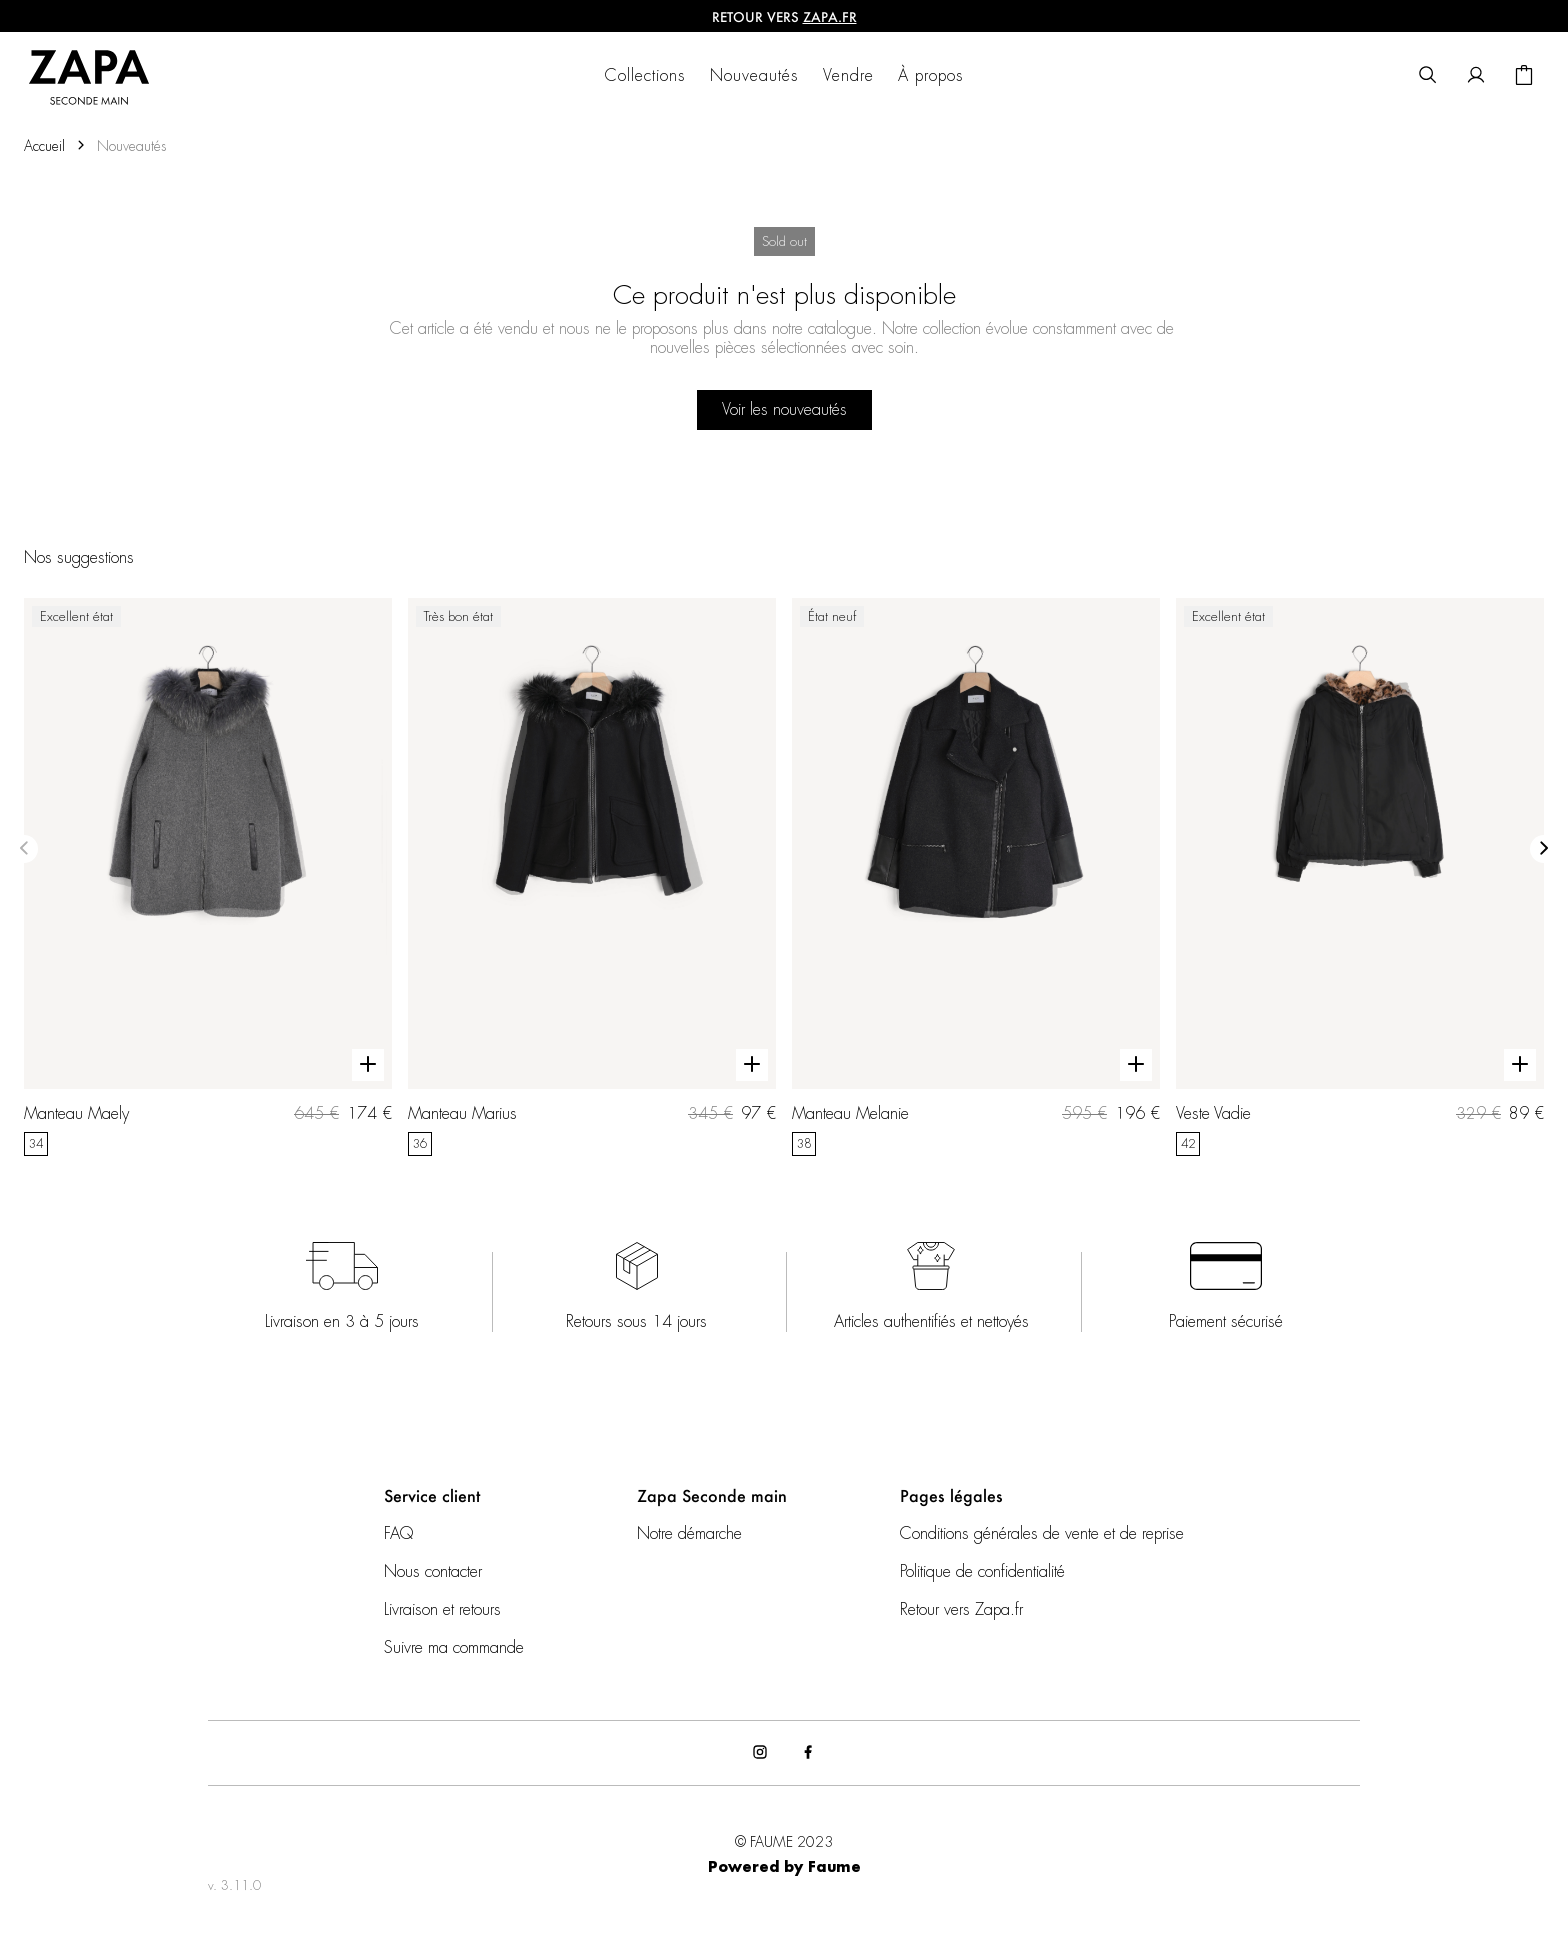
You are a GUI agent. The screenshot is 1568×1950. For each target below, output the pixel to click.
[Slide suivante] (1544, 849)
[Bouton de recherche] (1428, 76)
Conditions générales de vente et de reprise (1042, 1534)
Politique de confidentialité (982, 1572)
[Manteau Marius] (592, 877)
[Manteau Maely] (208, 877)
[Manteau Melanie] (976, 877)
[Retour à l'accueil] (101, 76)
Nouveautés (754, 76)
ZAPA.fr (830, 16)
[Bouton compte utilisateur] (1476, 76)
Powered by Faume (784, 1868)
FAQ (398, 1534)
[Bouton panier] (1524, 76)
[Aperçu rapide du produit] (368, 1065)
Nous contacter (433, 1572)
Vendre (848, 76)
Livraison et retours (442, 1610)
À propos (931, 76)
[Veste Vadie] (1360, 877)
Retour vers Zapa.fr (961, 1610)
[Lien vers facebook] (808, 1753)
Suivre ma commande (454, 1648)
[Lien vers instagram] (760, 1753)
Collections (645, 76)
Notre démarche (689, 1534)
